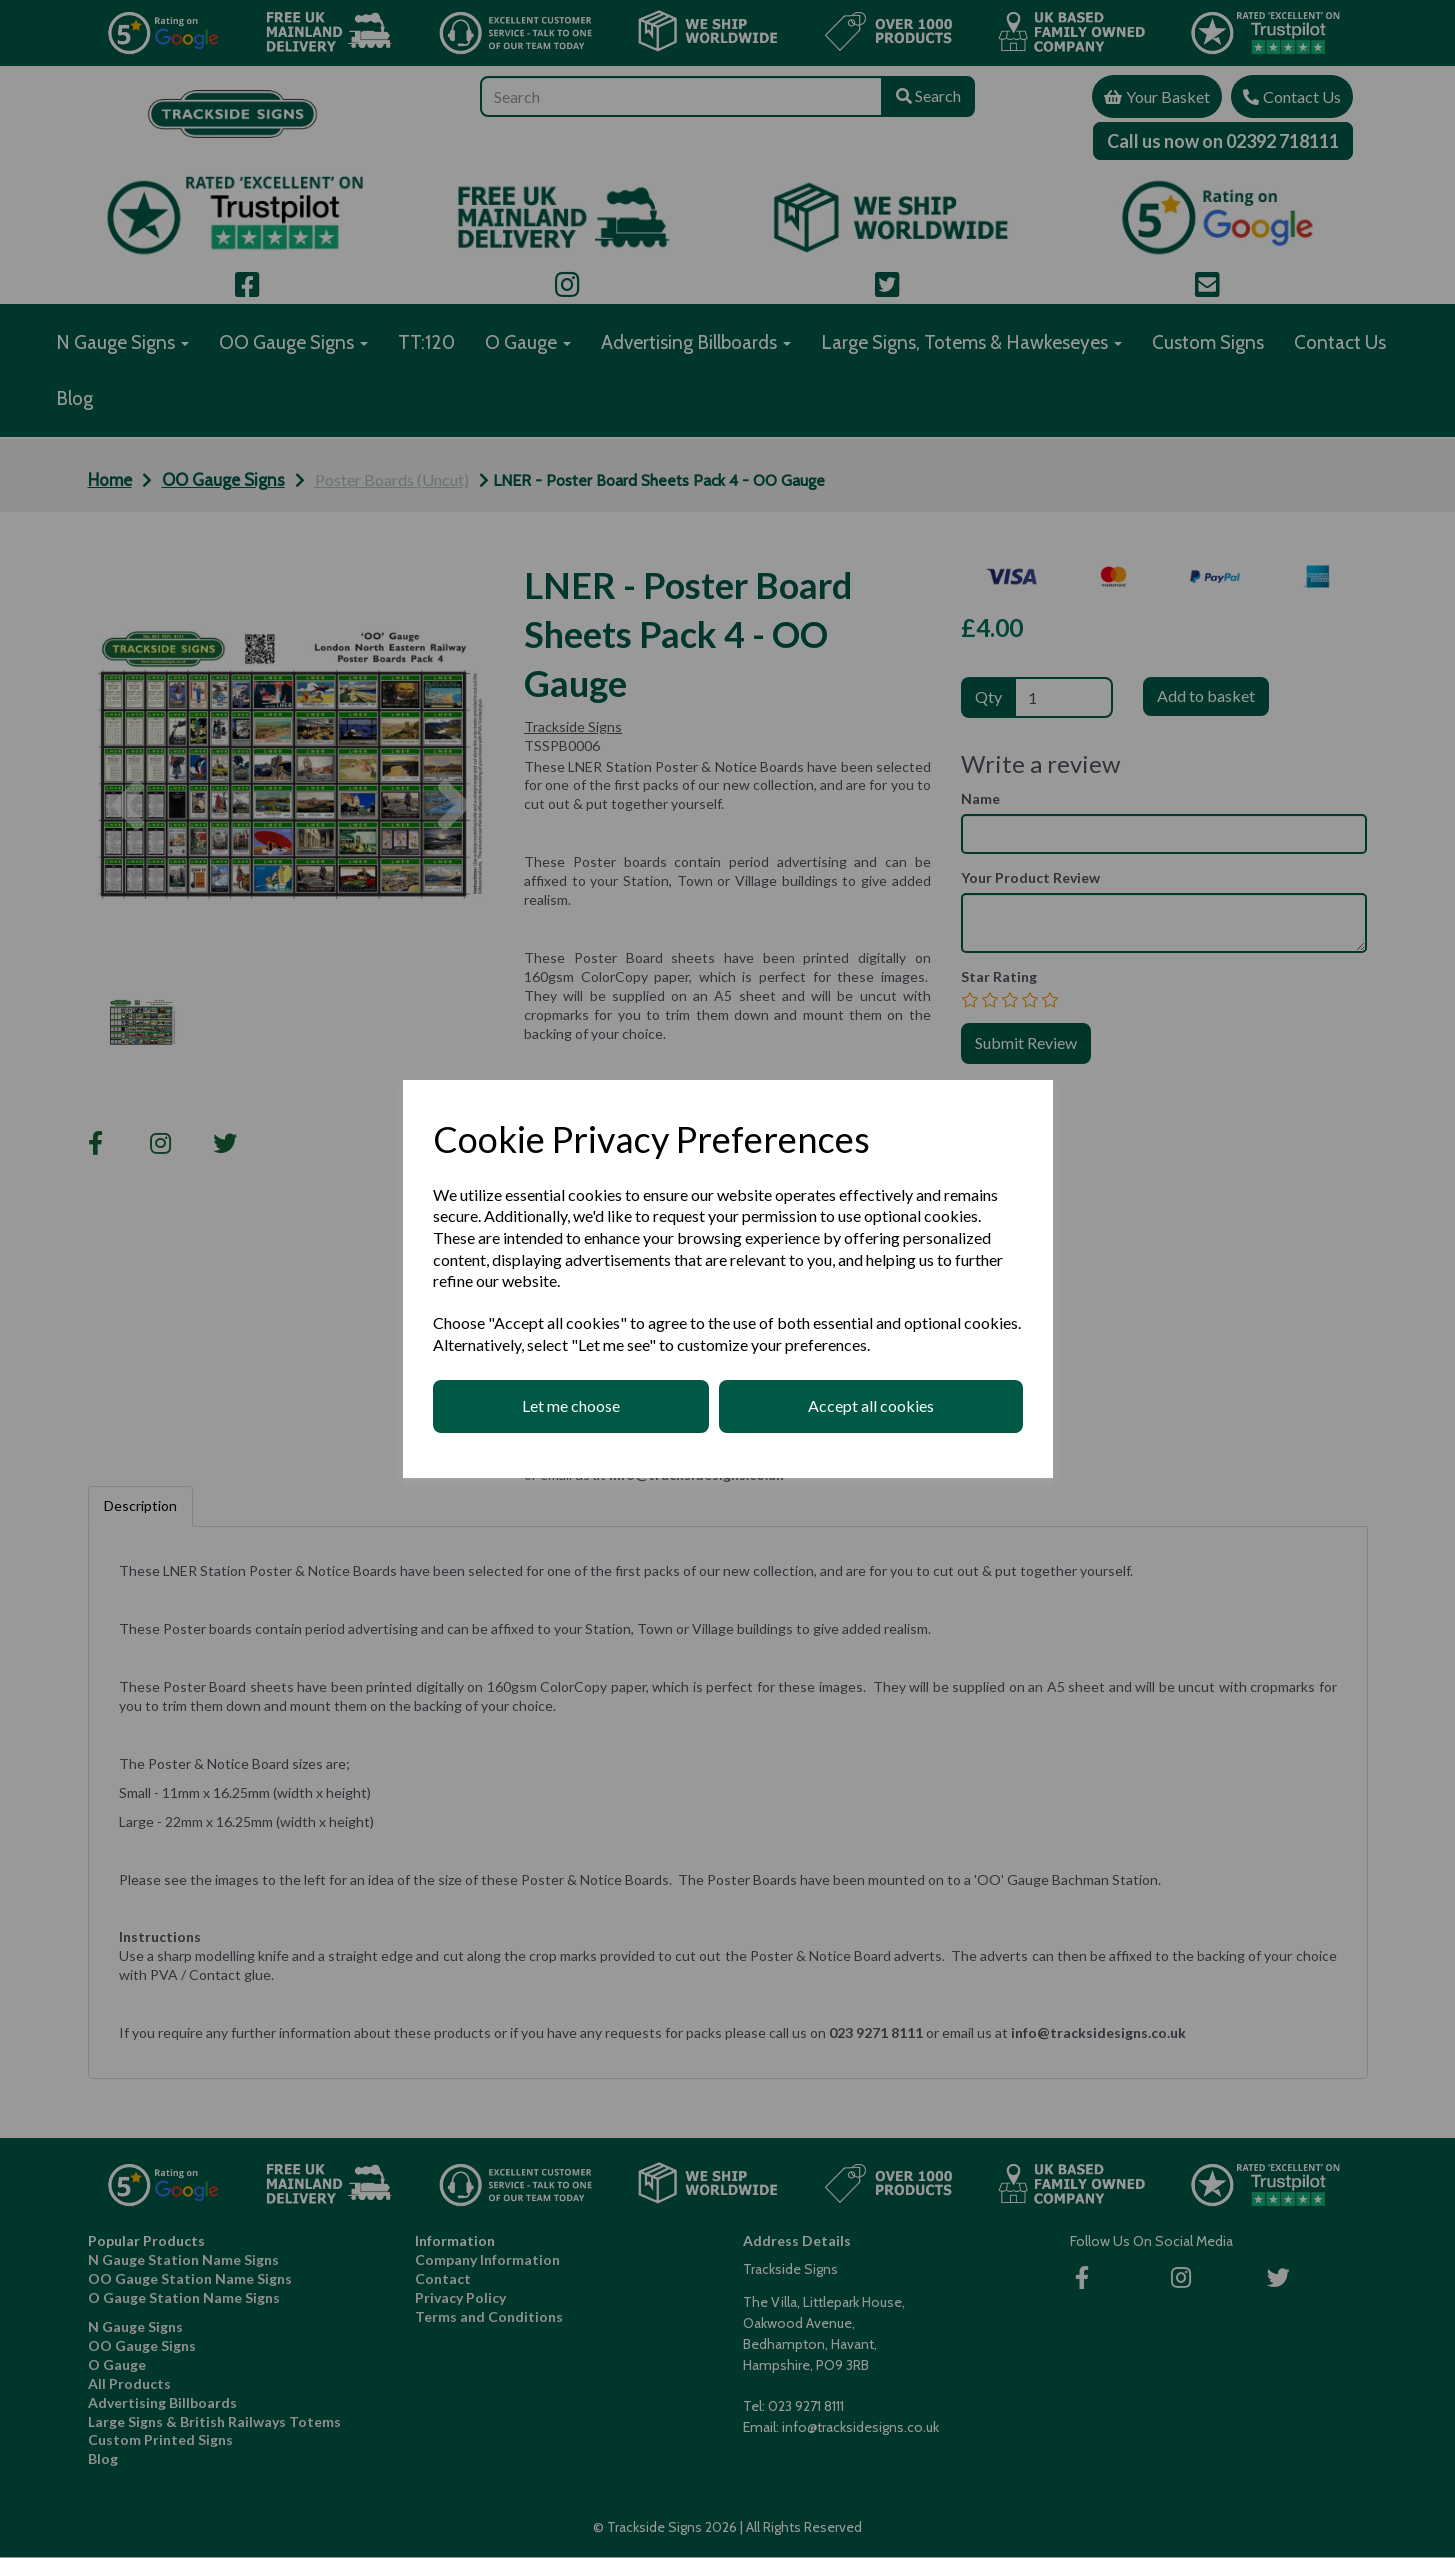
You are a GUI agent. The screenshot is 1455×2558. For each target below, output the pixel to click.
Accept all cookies (871, 1405)
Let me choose (571, 1405)
